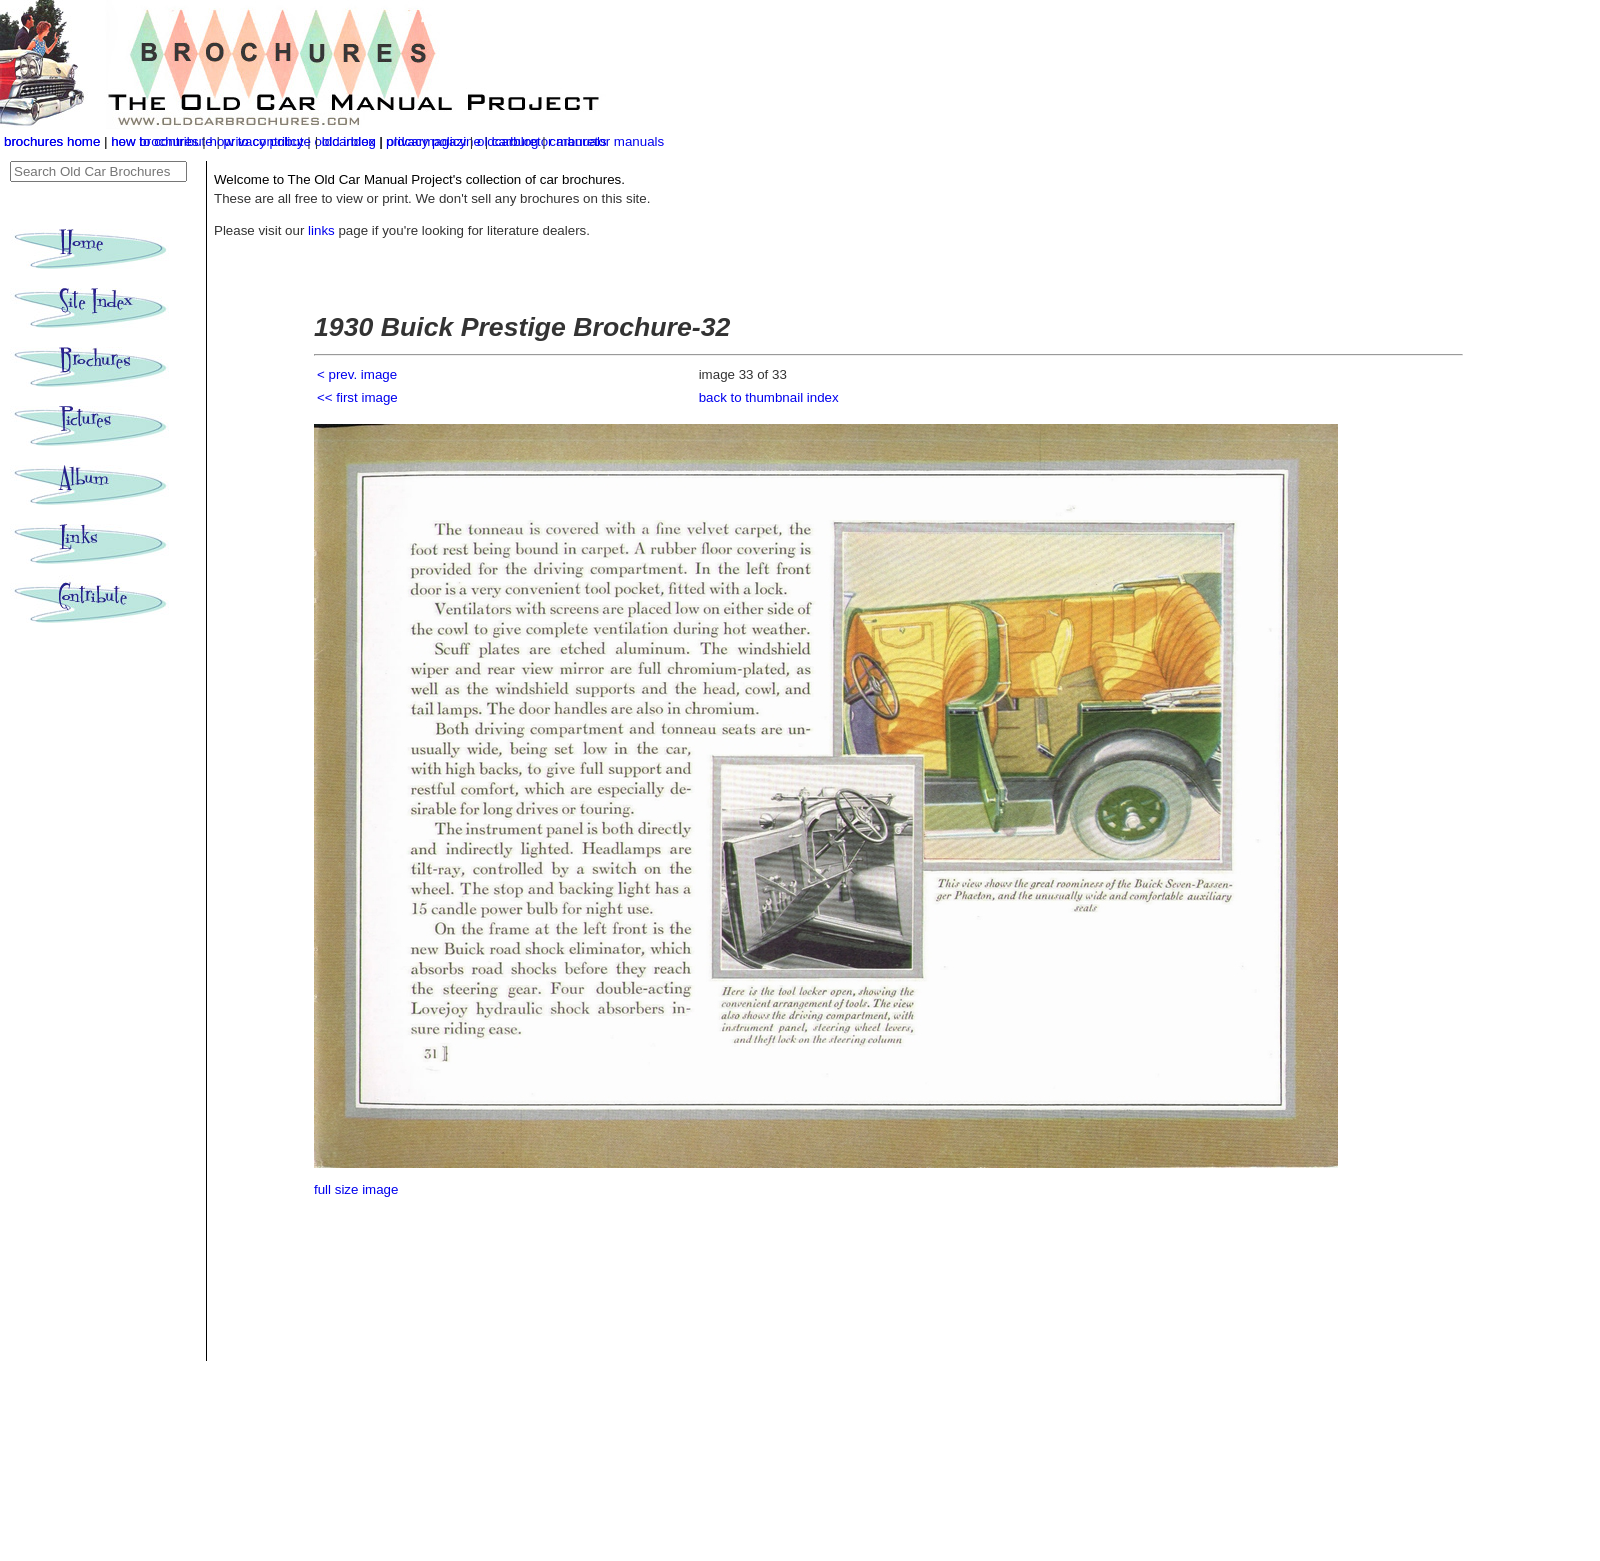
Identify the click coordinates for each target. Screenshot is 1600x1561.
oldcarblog (508, 141)
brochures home (52, 141)
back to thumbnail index (769, 397)
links (321, 230)
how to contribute (260, 141)
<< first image (357, 397)
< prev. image (357, 374)
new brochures (154, 141)
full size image (356, 1189)
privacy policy (428, 141)
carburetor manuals (606, 141)
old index (348, 141)
